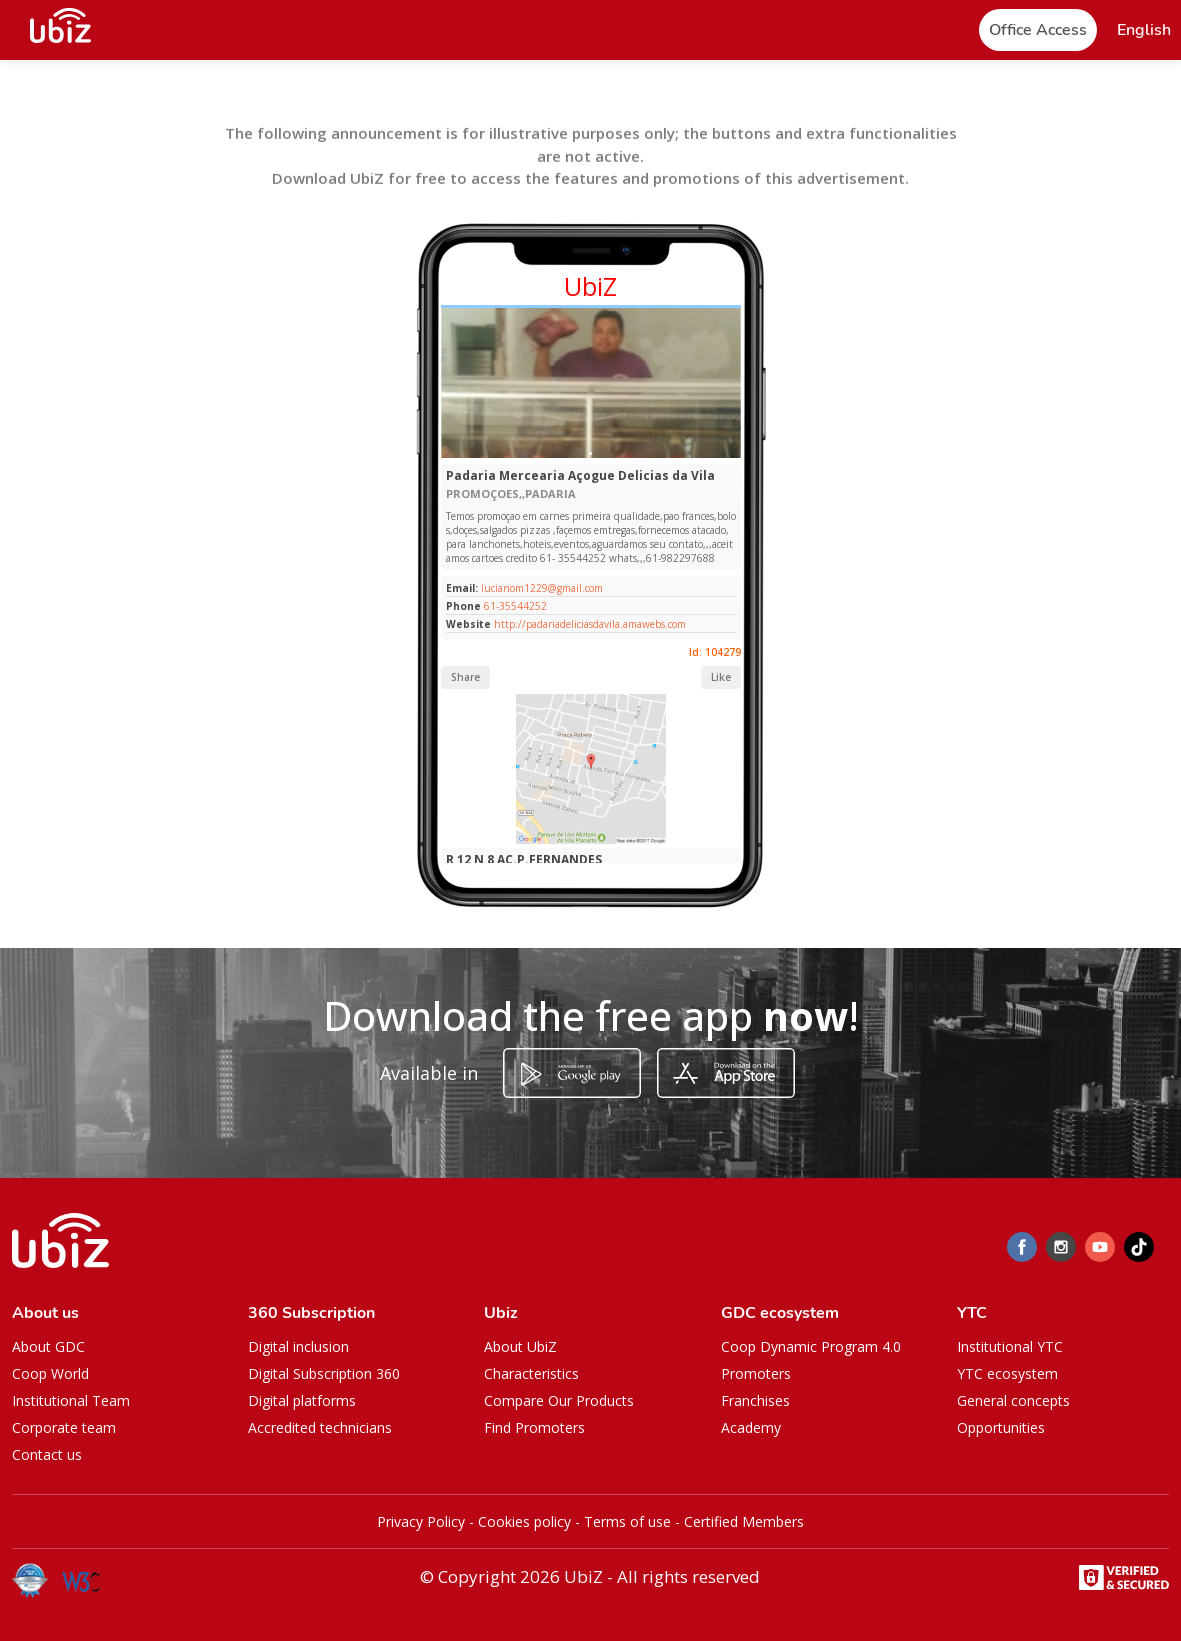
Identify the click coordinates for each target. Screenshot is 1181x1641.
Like (721, 677)
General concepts (1013, 1400)
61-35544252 (515, 606)
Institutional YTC (1010, 1346)
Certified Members (744, 1521)
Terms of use (627, 1521)
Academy (751, 1427)
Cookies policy (524, 1521)
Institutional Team (71, 1400)
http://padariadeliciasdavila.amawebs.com (590, 624)
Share (465, 677)
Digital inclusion (298, 1346)
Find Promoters (534, 1427)
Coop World (50, 1373)
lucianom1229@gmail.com (540, 588)
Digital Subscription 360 (324, 1373)
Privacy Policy (421, 1521)
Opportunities (1001, 1427)
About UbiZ (520, 1346)
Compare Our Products (559, 1400)
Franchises (755, 1400)
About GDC (48, 1346)
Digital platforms (302, 1400)
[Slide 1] (590, 453)
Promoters (756, 1373)
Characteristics (531, 1373)
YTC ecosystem (1007, 1373)
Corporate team (64, 1427)
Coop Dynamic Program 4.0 (811, 1346)
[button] (1144, 30)
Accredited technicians (320, 1427)
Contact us (47, 1454)
